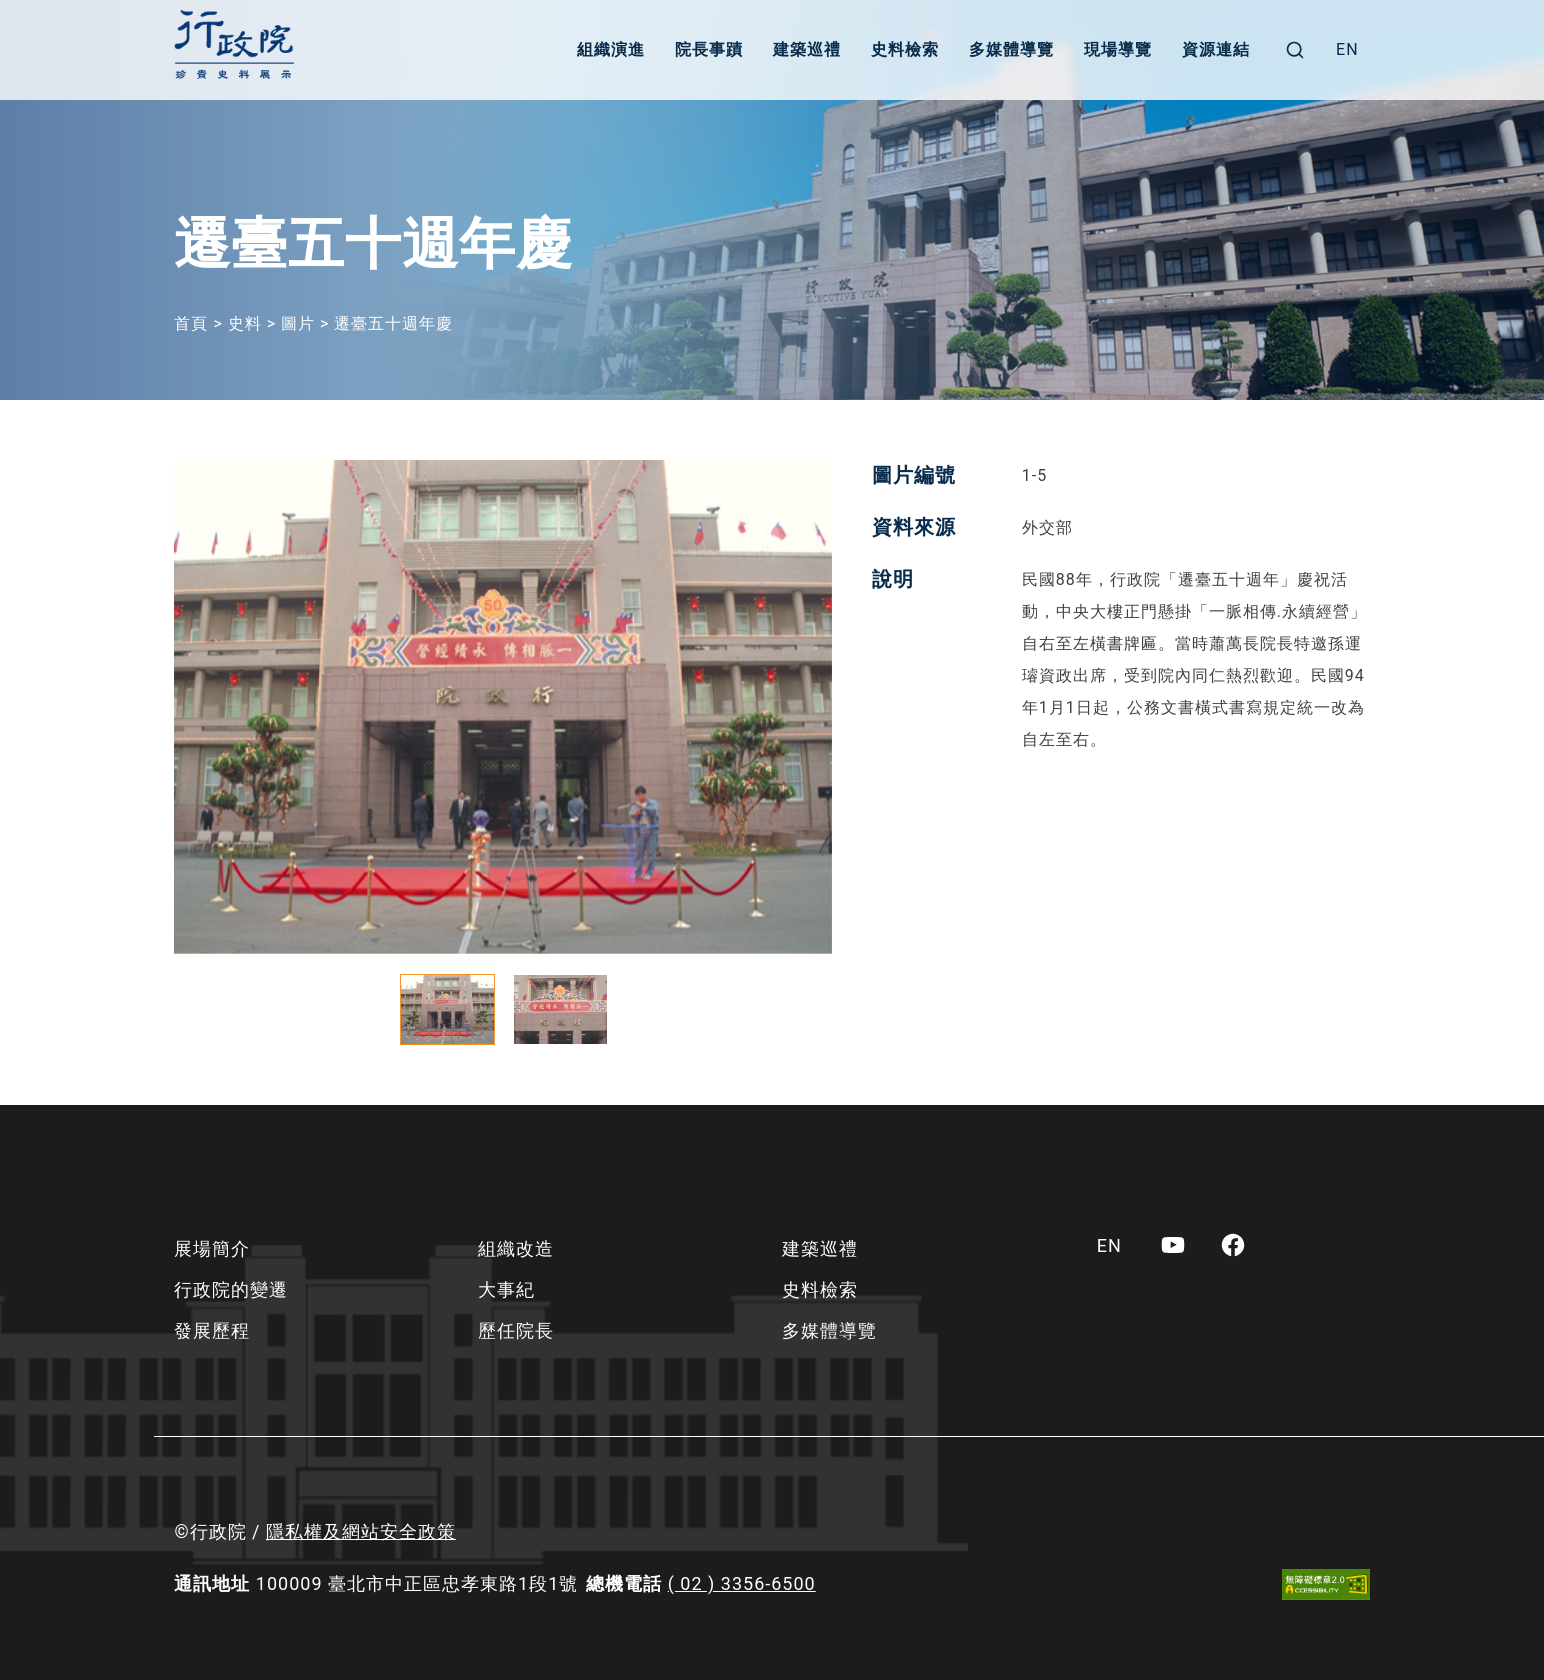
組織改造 (516, 1248)
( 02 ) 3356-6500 (742, 1583)
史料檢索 (905, 49)
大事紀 (506, 1289)
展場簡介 (212, 1248)
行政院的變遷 (231, 1289)
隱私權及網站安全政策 (361, 1531)
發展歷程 (212, 1330)
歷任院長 (516, 1330)
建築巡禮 (807, 49)
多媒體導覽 (1011, 49)
